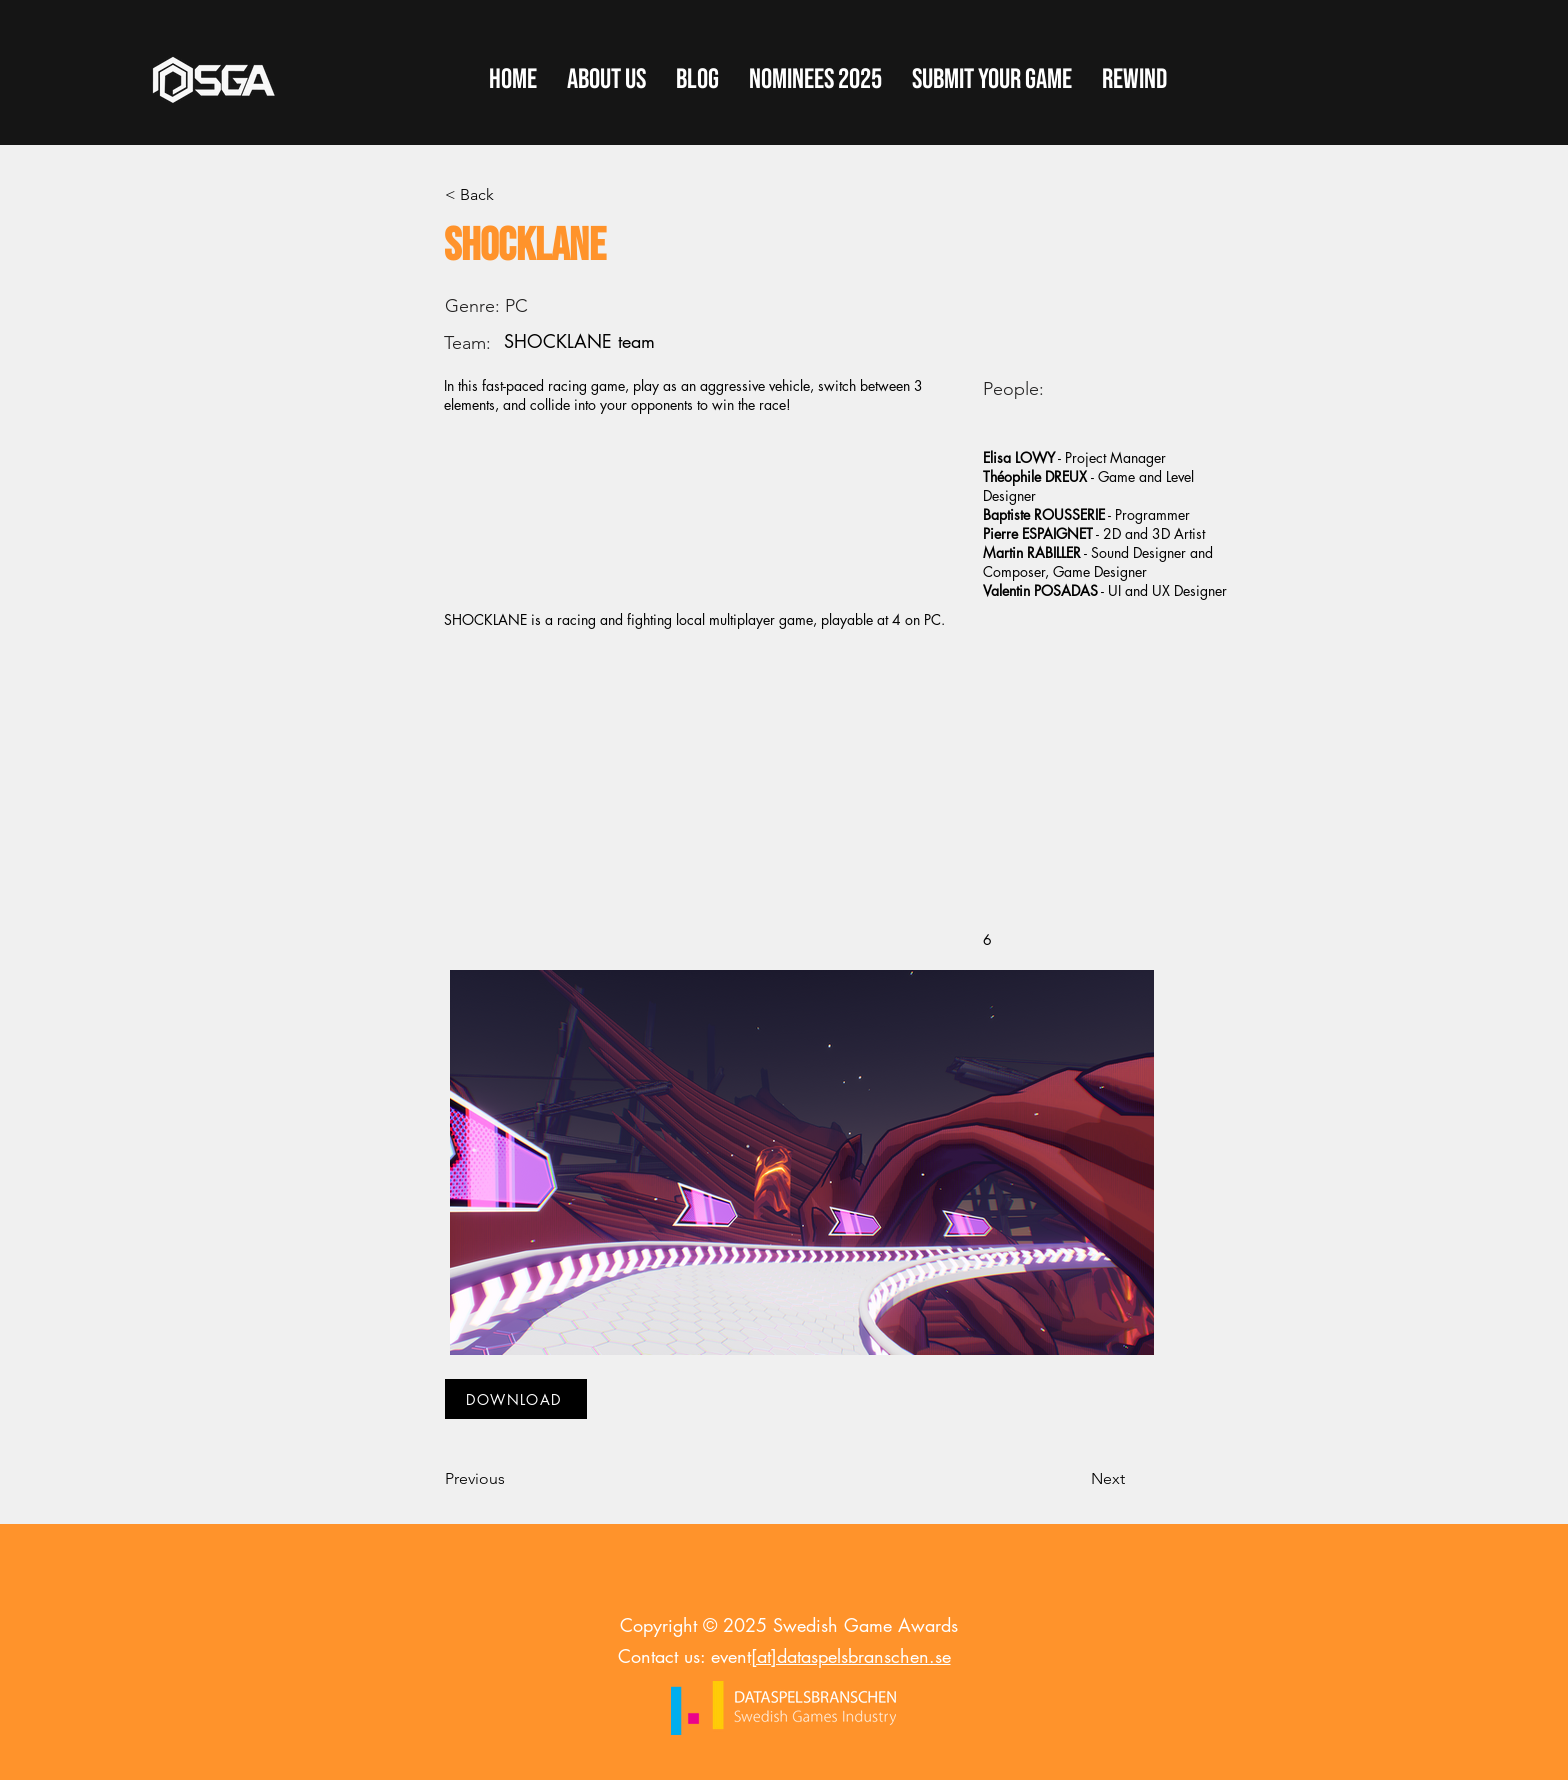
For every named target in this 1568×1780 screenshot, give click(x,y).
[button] (992, 80)
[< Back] (511, 195)
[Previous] (511, 1479)
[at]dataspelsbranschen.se (851, 1656)
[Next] (1075, 1479)
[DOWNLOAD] (516, 1399)
